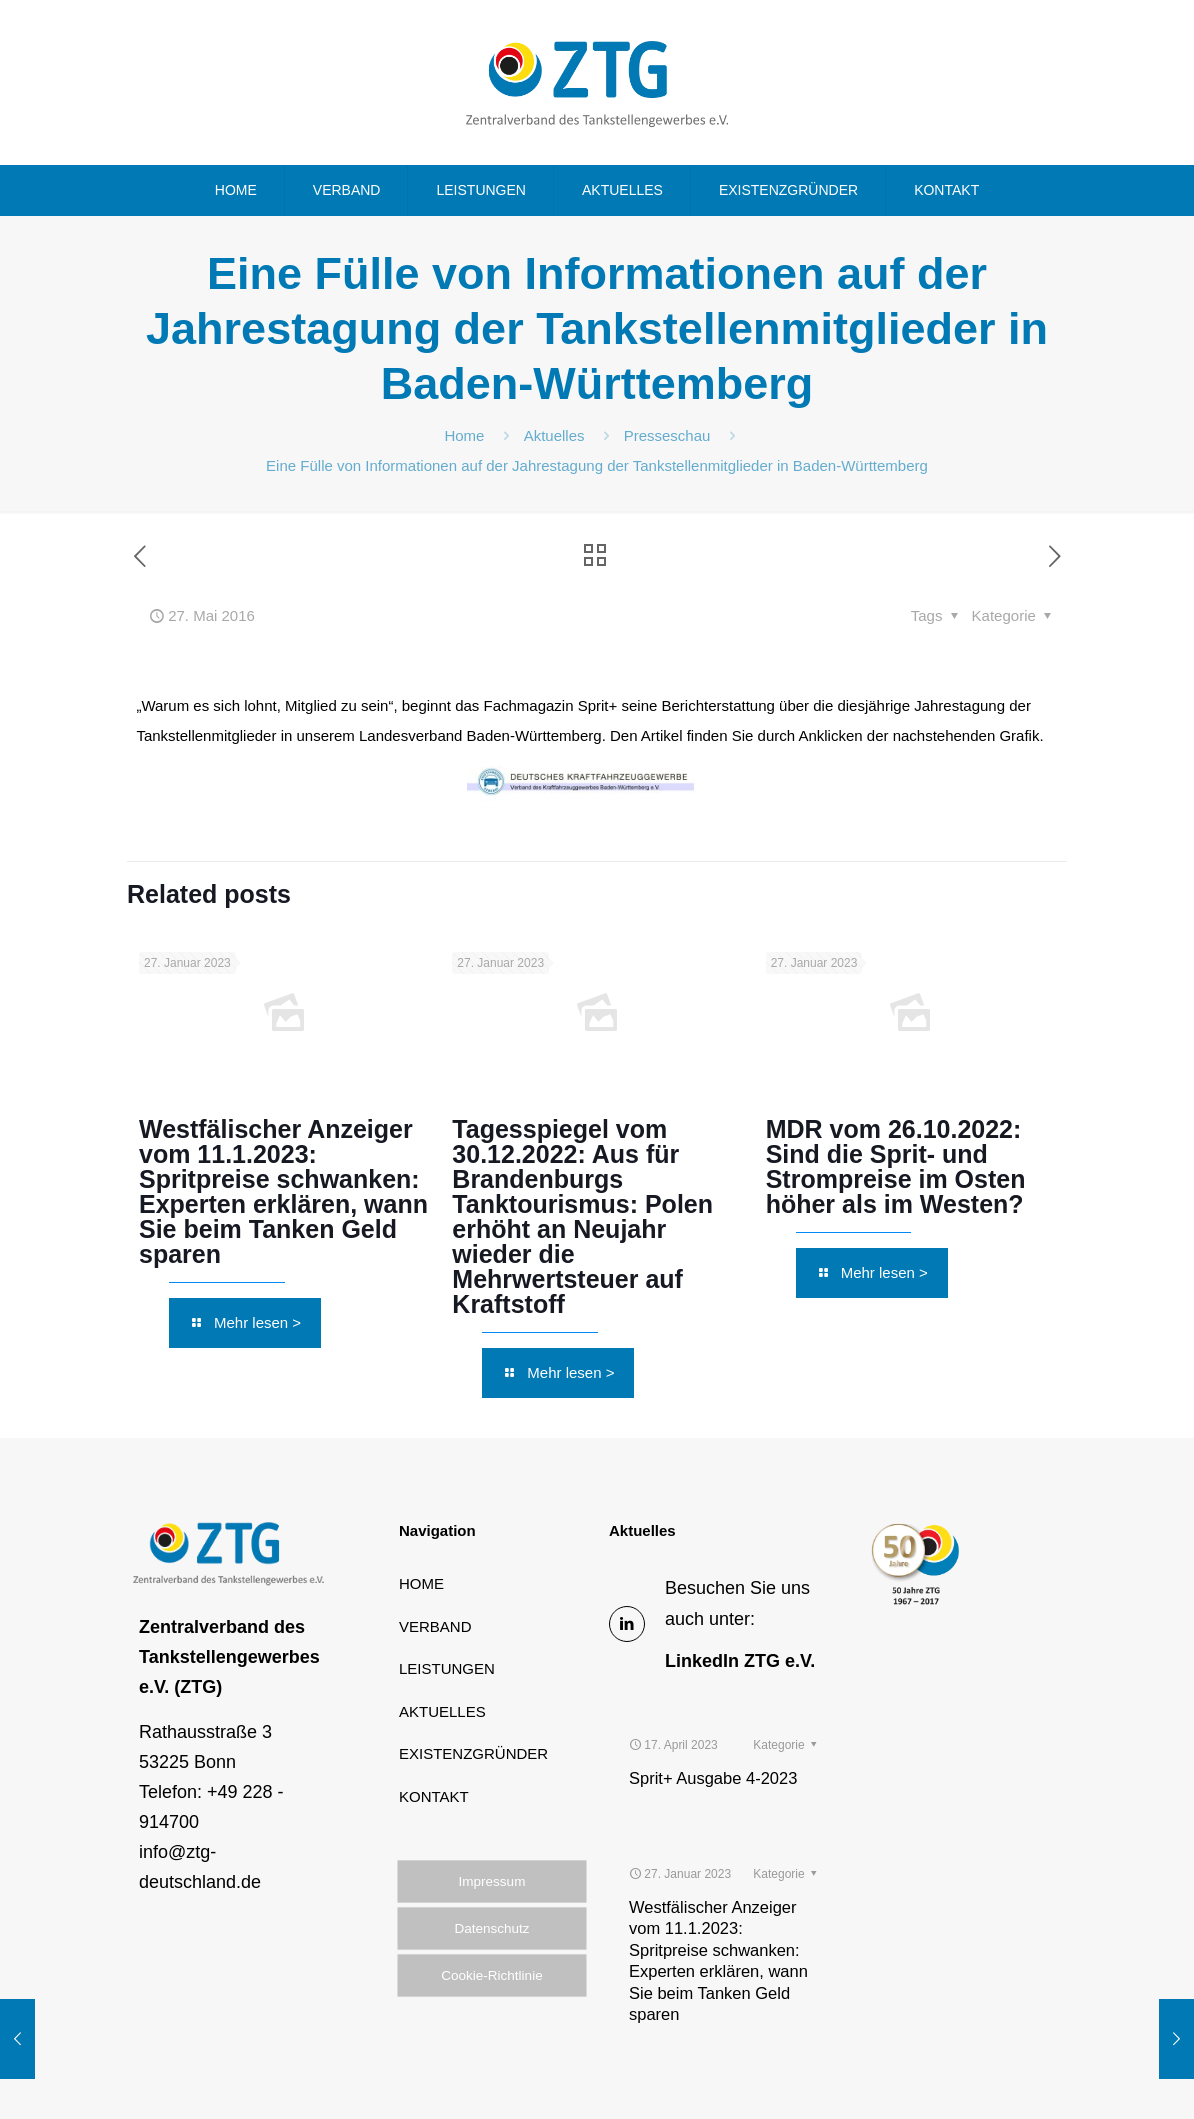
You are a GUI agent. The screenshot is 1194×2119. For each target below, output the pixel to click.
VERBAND (435, 1626)
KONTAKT (434, 1796)
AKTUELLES (442, 1711)
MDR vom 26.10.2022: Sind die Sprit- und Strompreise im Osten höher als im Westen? (896, 1166)
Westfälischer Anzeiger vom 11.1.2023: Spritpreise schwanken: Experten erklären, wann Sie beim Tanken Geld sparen (283, 1191)
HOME (421, 1583)
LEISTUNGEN (447, 1668)
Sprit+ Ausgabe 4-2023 (713, 1726)
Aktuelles (554, 435)
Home (464, 435)
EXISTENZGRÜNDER (473, 1753)
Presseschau (667, 435)
